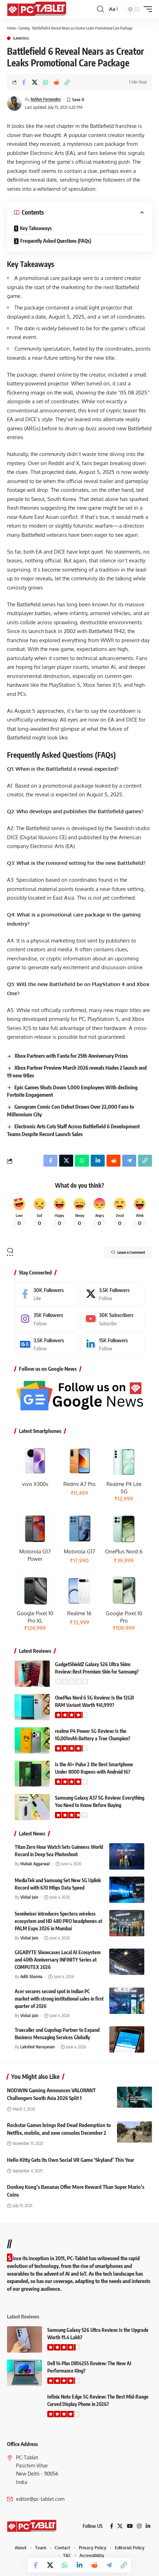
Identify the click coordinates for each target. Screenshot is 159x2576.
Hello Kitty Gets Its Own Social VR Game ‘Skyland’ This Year (70, 2160)
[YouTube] (129, 2526)
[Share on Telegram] (109, 2565)
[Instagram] (47, 1318)
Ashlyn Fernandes (45, 99)
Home (11, 28)
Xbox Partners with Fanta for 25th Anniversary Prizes (71, 1055)
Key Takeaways (36, 228)
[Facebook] (47, 1293)
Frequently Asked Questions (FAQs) (55, 241)
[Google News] (47, 1344)
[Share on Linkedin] (79, 2565)
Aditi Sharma (31, 1976)
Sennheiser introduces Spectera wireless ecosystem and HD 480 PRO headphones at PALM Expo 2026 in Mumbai (58, 1921)
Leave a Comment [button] (128, 1252)
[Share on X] (35, 82)
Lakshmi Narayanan (37, 2046)
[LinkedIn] (113, 1344)
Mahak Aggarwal (35, 1863)
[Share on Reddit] (56, 82)
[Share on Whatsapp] (45, 82)
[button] (100, 9)
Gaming (24, 28)
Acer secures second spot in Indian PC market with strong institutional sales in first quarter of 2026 (59, 1998)
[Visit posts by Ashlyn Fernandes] (14, 103)
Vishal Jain (29, 1897)
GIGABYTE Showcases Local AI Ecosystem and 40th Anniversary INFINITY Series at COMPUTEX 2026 (58, 1959)
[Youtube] (113, 1318)
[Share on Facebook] (24, 82)
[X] (113, 1293)
